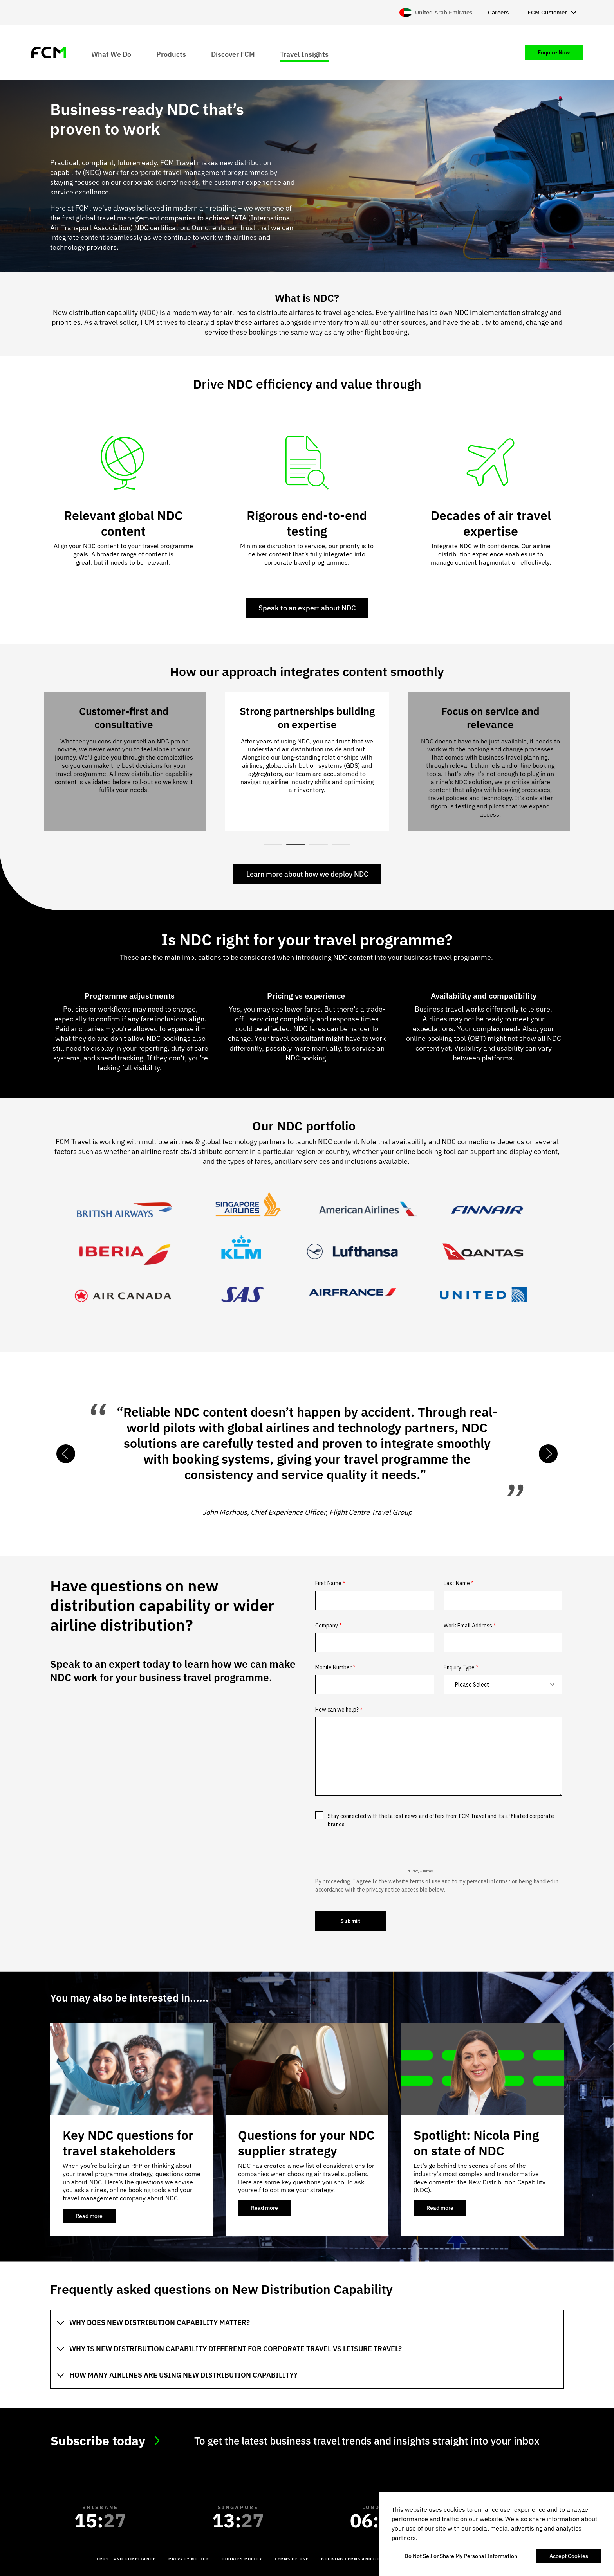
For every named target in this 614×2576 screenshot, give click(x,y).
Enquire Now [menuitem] (554, 52)
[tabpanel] (307, 761)
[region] (496, 2534)
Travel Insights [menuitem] (304, 54)
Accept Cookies (568, 2556)
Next (548, 1453)
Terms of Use (291, 2559)
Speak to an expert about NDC (307, 607)
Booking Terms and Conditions (362, 2559)
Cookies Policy (242, 2559)
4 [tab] (341, 844)
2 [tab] (295, 844)
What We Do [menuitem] (111, 54)
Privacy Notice (188, 2559)
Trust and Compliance (126, 2559)
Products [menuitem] (171, 54)
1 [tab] (273, 844)
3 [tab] (318, 844)
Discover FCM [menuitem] (233, 54)
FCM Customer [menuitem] (547, 12)
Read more (96, 2217)
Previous (65, 1453)
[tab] (307, 2323)
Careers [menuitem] (498, 12)
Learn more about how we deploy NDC (307, 873)
